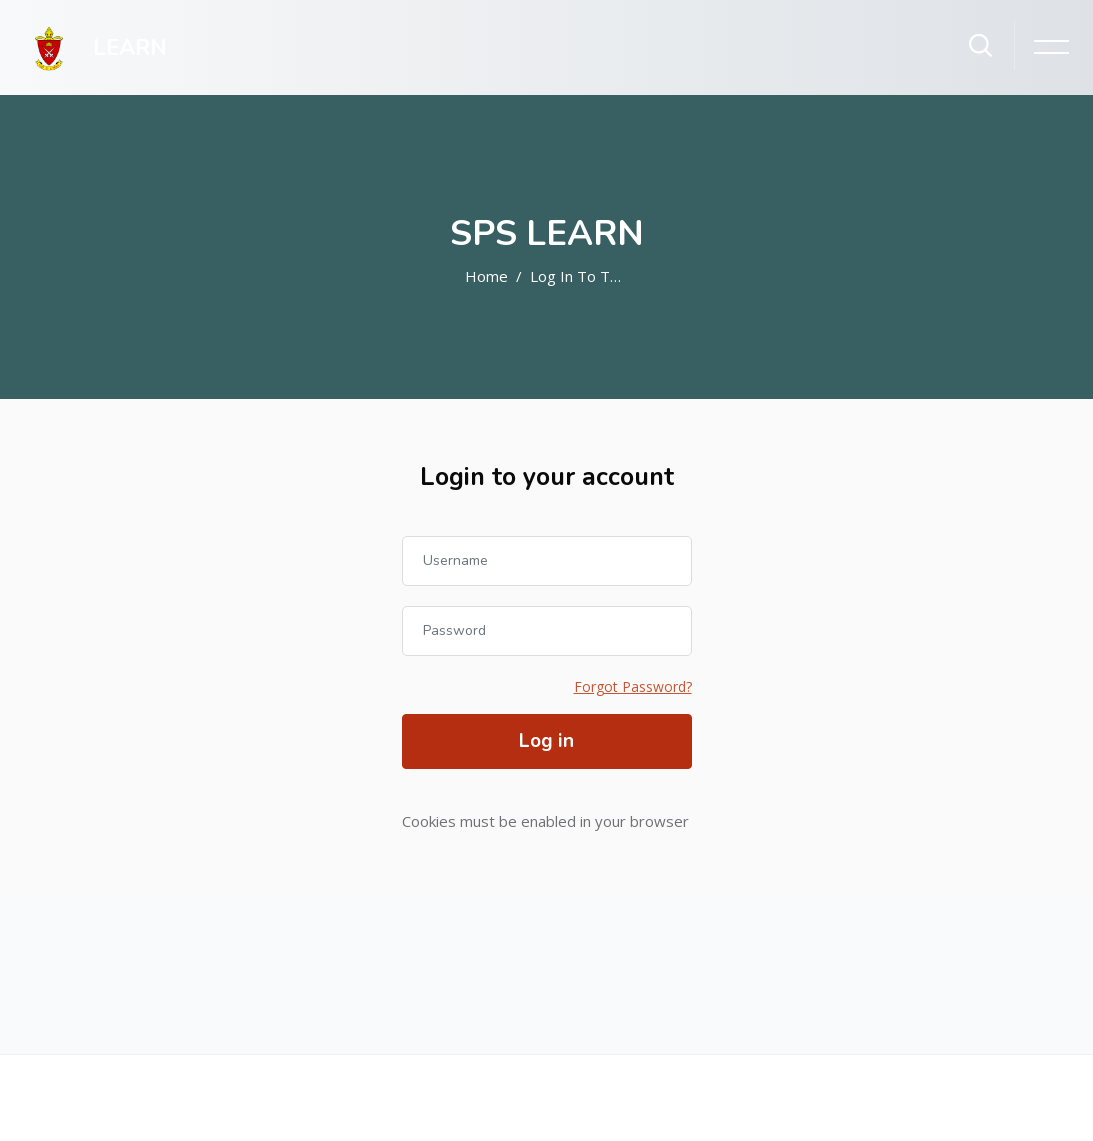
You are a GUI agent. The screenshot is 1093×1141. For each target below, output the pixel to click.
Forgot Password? (633, 686)
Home (486, 276)
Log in (546, 741)
